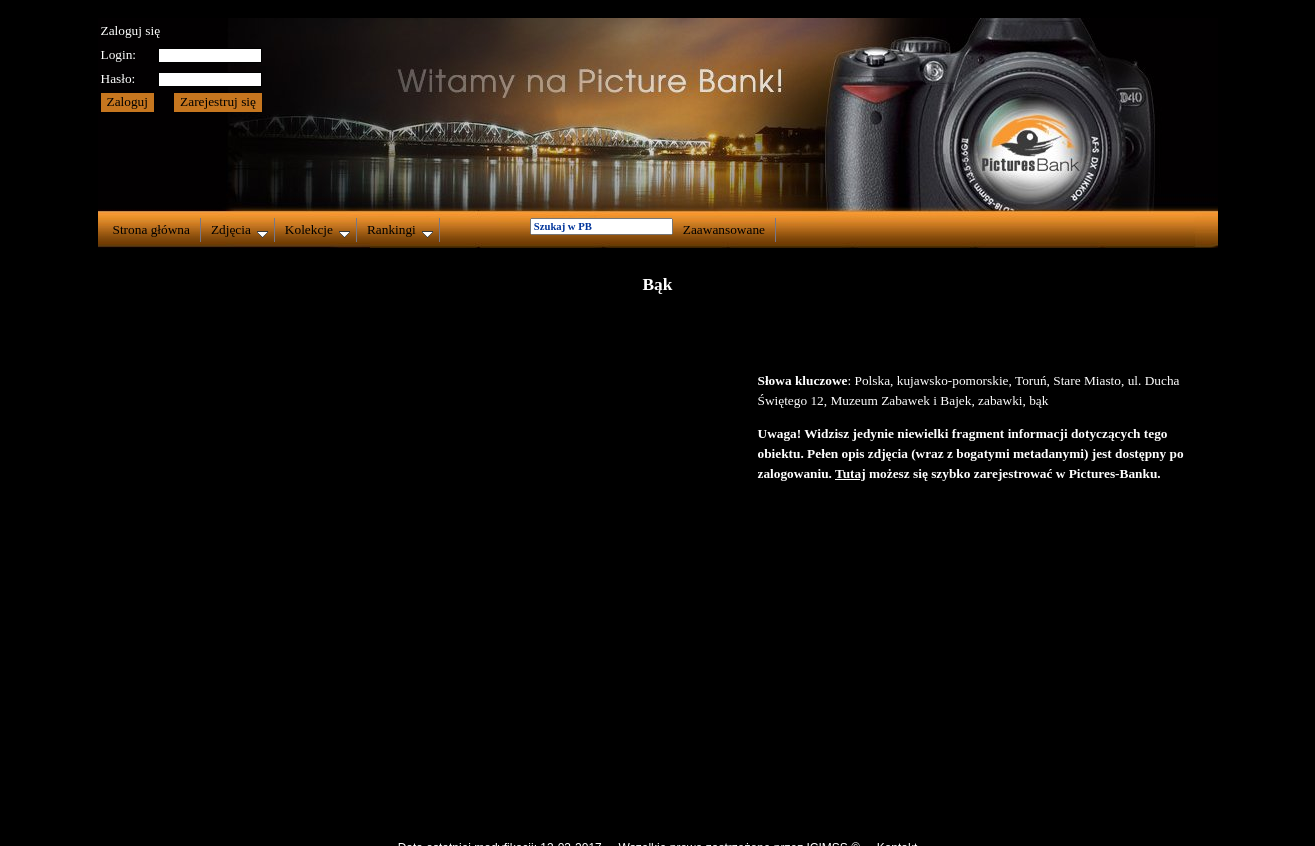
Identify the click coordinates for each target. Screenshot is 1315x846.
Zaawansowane (724, 229)
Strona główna (151, 229)
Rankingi (400, 230)
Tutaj (850, 473)
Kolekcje (317, 230)
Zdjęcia (239, 230)
